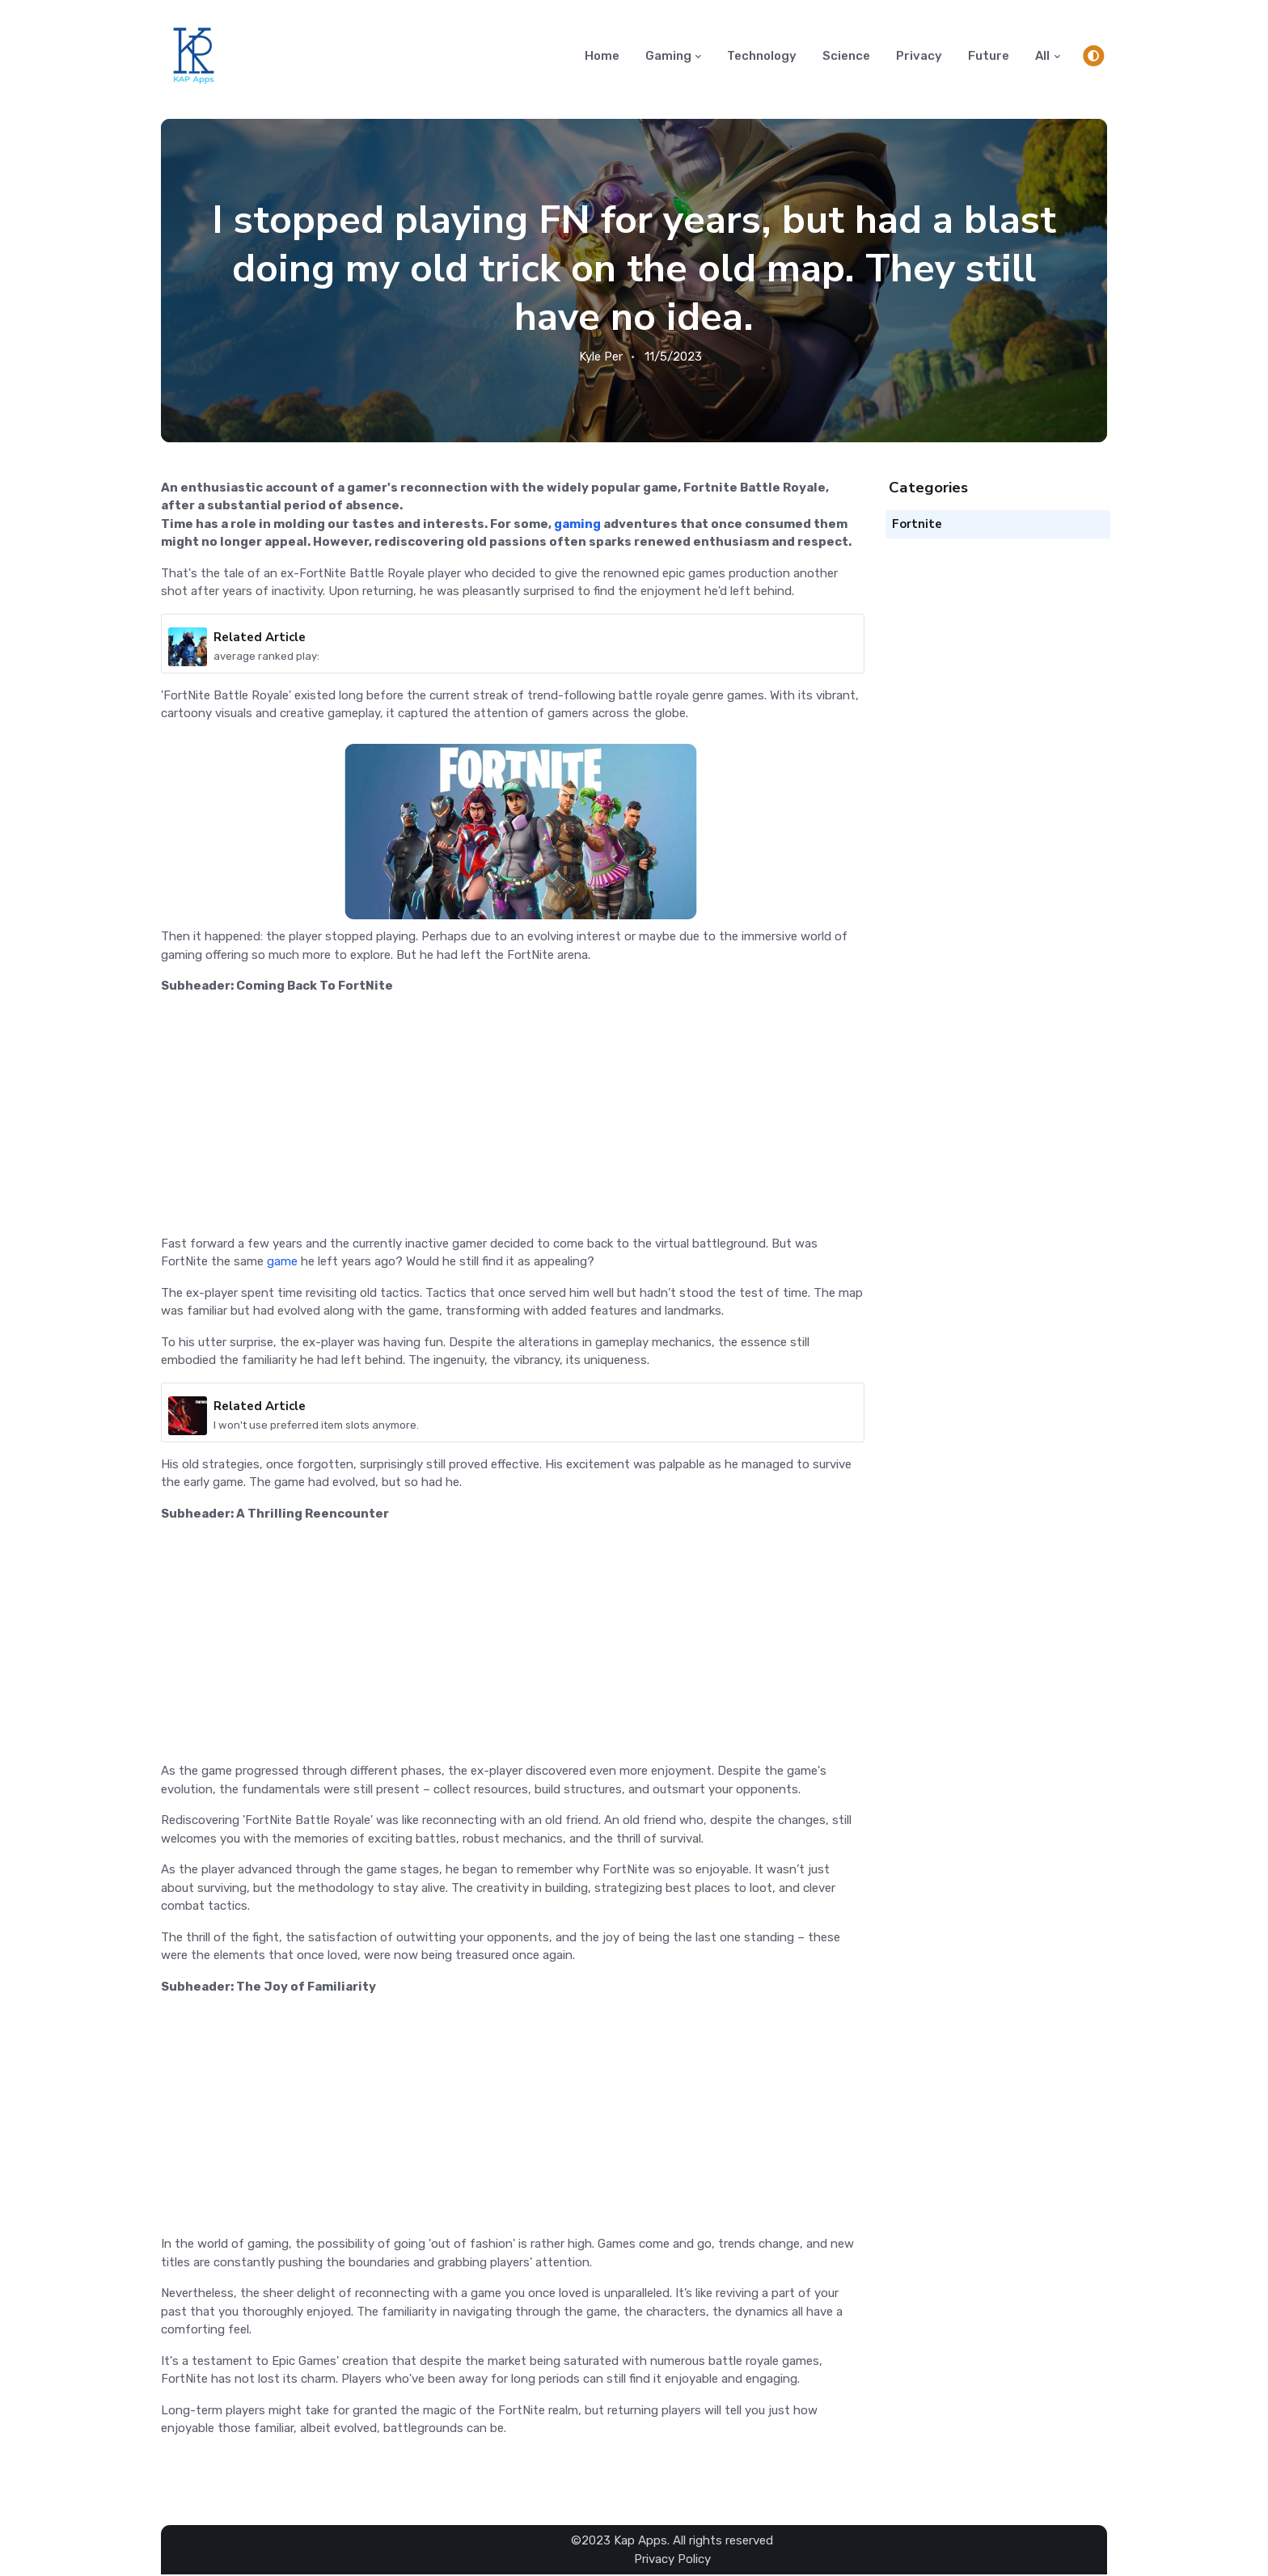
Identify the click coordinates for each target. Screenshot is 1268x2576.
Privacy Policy (672, 2560)
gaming (577, 524)
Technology (762, 56)
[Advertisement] (512, 1122)
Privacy (919, 56)
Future (988, 56)
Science (846, 56)
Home (602, 56)
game (282, 1262)
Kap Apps (640, 2542)
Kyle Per (601, 357)
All (1042, 56)
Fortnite (917, 525)
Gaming (668, 56)
